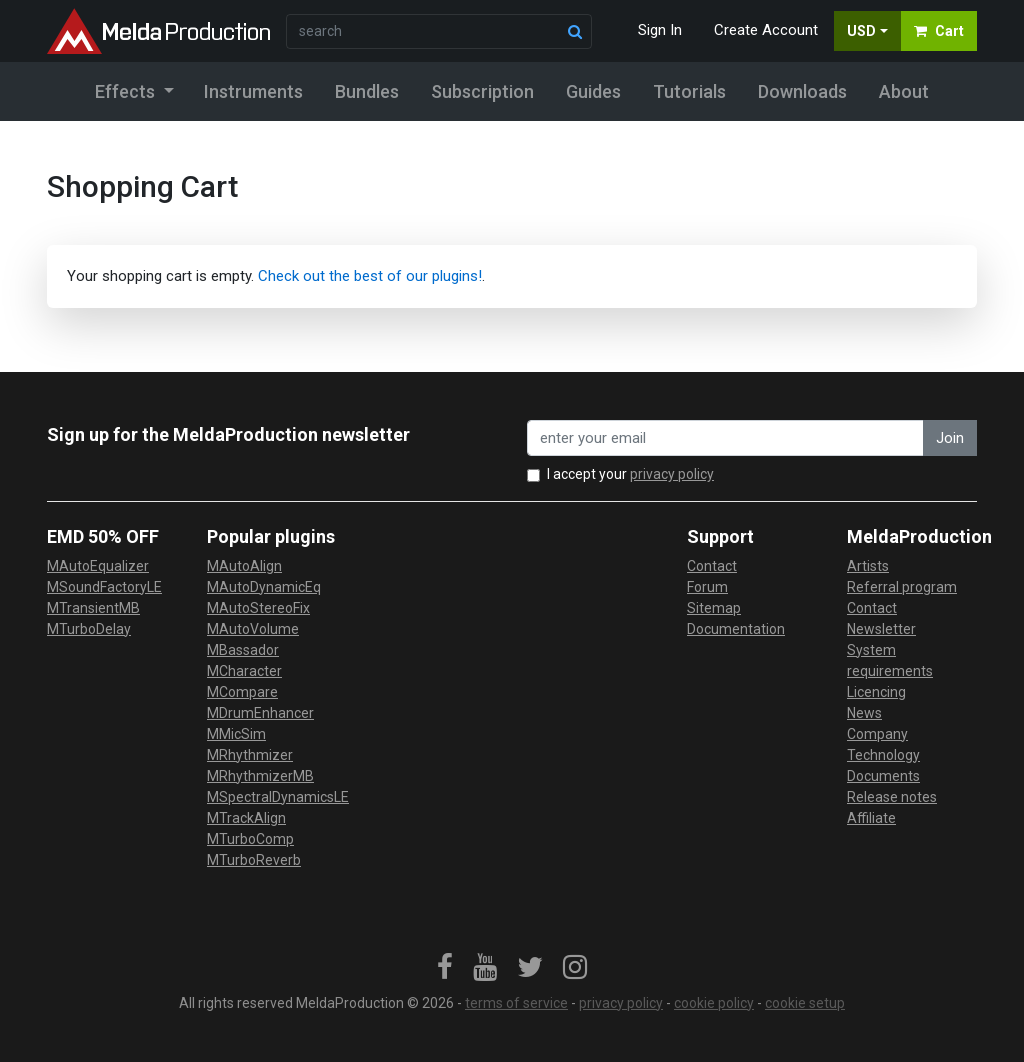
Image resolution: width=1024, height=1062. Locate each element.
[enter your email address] (725, 438)
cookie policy (714, 1003)
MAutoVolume (253, 629)
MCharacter (244, 671)
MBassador (243, 650)
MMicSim (236, 734)
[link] (445, 968)
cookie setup (805, 1003)
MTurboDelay (89, 629)
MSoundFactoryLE (104, 587)
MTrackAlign (246, 818)
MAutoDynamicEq (264, 587)
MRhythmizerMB (260, 776)
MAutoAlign (244, 566)
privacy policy (672, 474)
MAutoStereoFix (258, 608)
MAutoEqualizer (98, 566)
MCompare (242, 692)
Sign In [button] (660, 30)
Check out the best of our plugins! (370, 276)
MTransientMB (93, 608)
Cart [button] (939, 31)
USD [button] (861, 31)
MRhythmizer (250, 755)
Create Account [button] (766, 30)
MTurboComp (250, 839)
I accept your (630, 474)
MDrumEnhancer (260, 713)
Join (950, 438)
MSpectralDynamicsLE (278, 797)
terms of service (516, 1003)
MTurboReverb (254, 860)
